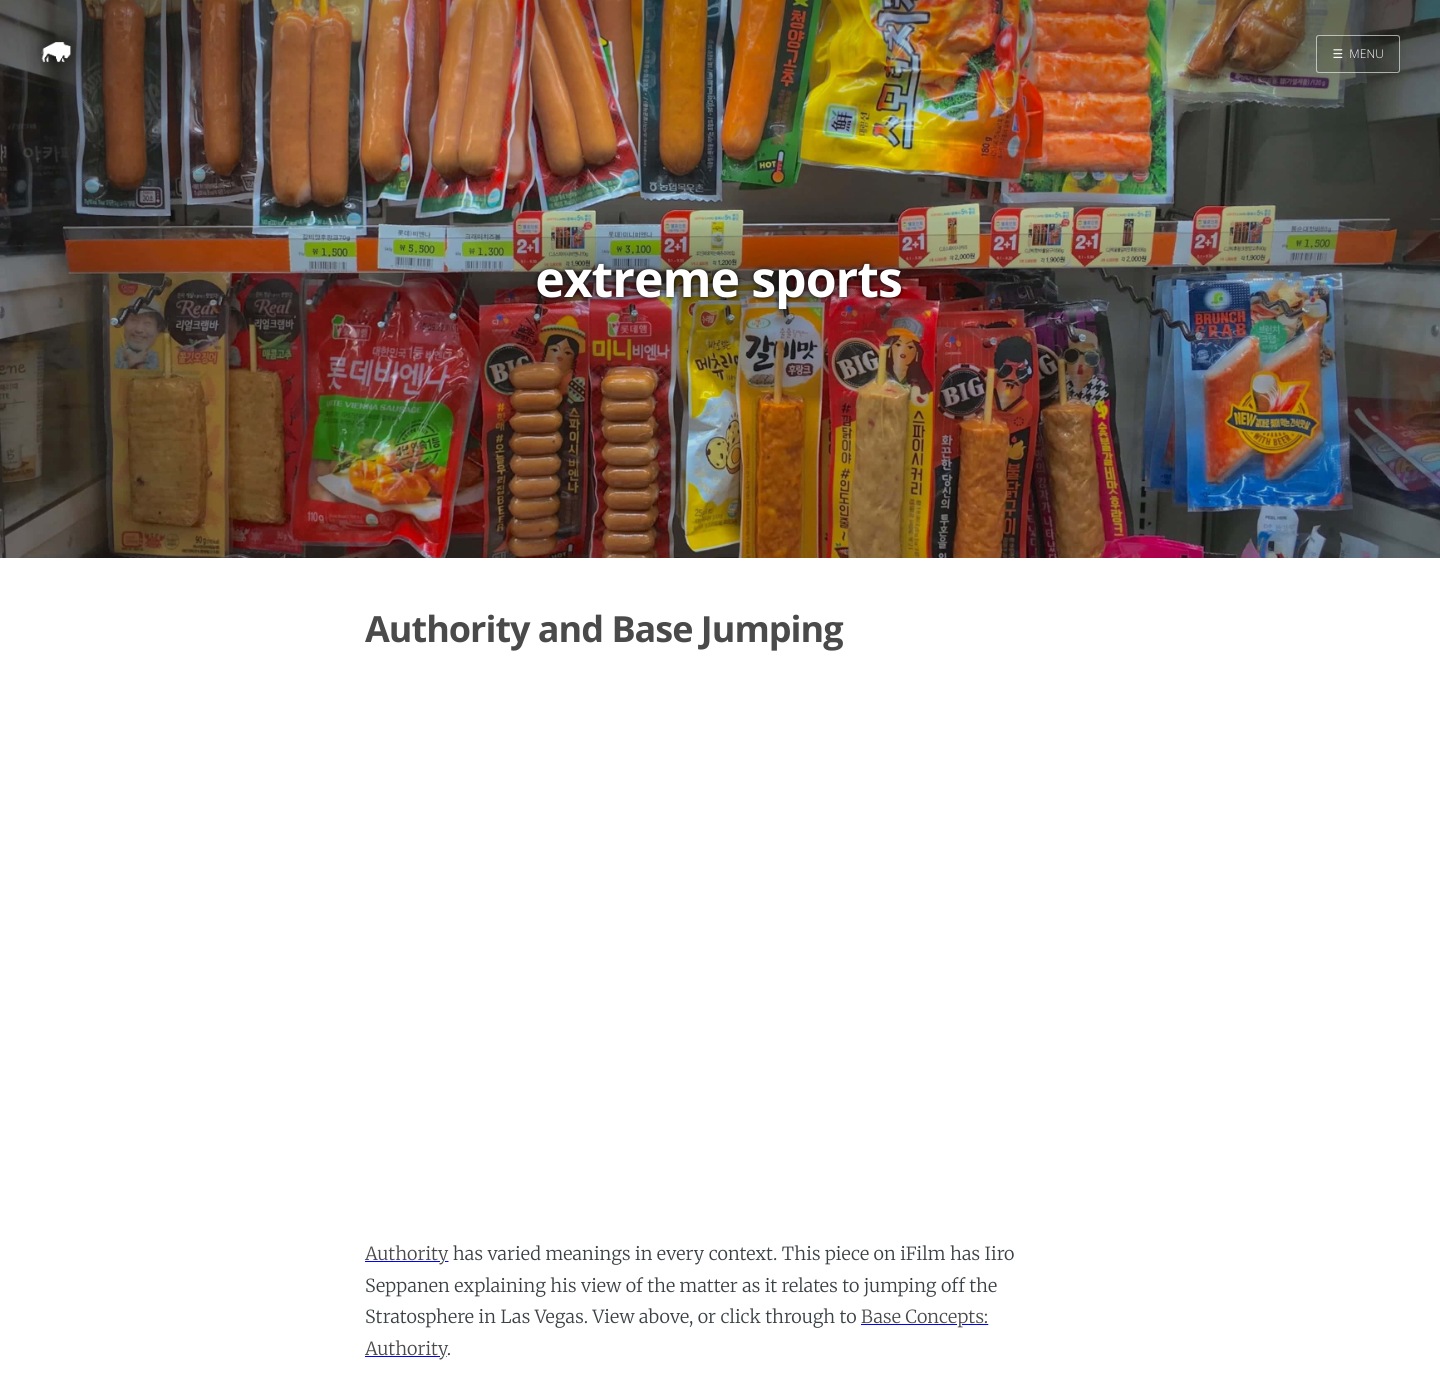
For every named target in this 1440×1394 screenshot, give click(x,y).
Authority (406, 1253)
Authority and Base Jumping (604, 628)
